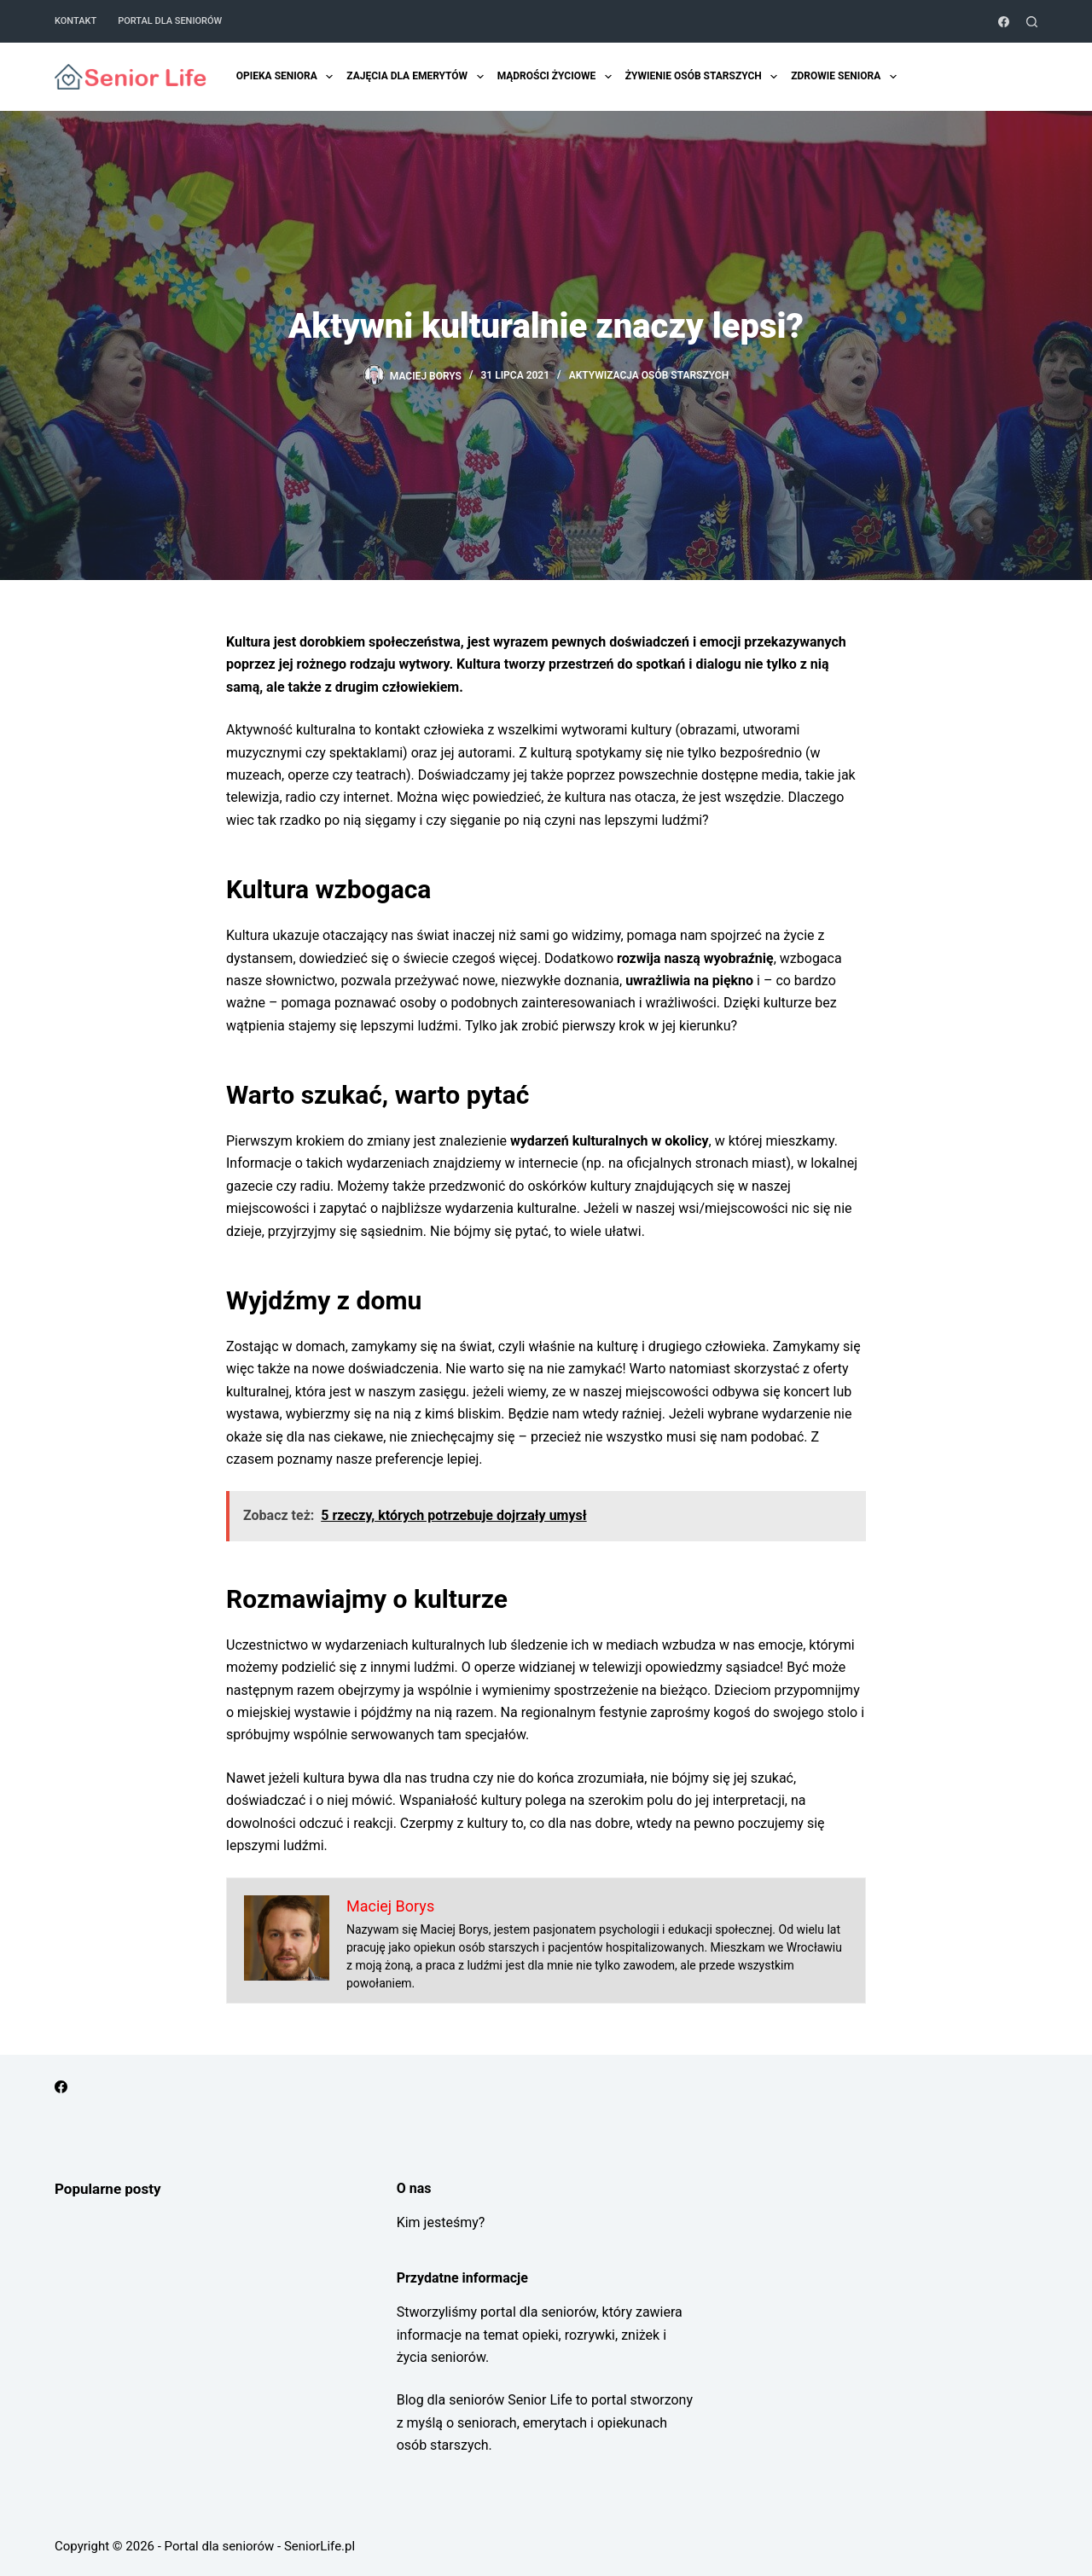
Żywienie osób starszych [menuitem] (702, 77)
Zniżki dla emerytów (976, 77)
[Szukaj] (1031, 21)
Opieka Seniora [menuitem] (285, 77)
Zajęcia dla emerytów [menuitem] (415, 77)
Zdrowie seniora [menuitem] (844, 77)
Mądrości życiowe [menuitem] (555, 77)
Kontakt (75, 20)
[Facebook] (1003, 21)
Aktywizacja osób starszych (649, 375)
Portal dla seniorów (170, 20)
